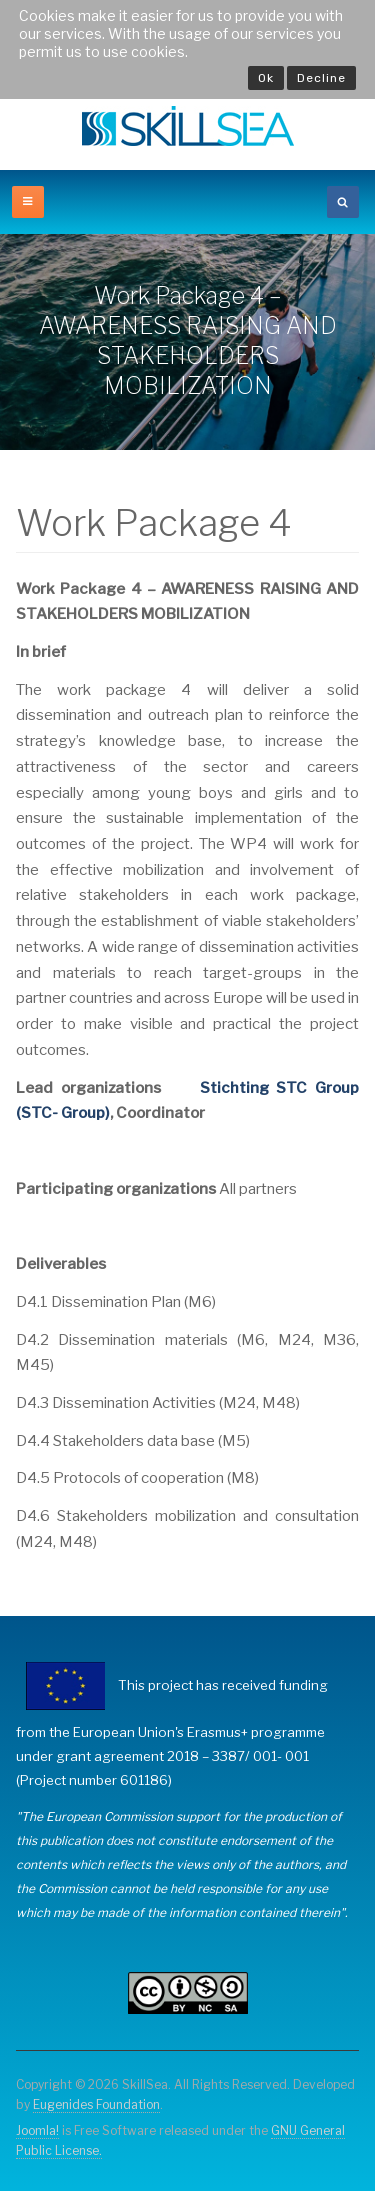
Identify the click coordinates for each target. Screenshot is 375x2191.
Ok (266, 78)
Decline (321, 78)
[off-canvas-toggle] (28, 202)
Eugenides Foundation (96, 2104)
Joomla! (37, 2130)
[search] (343, 202)
